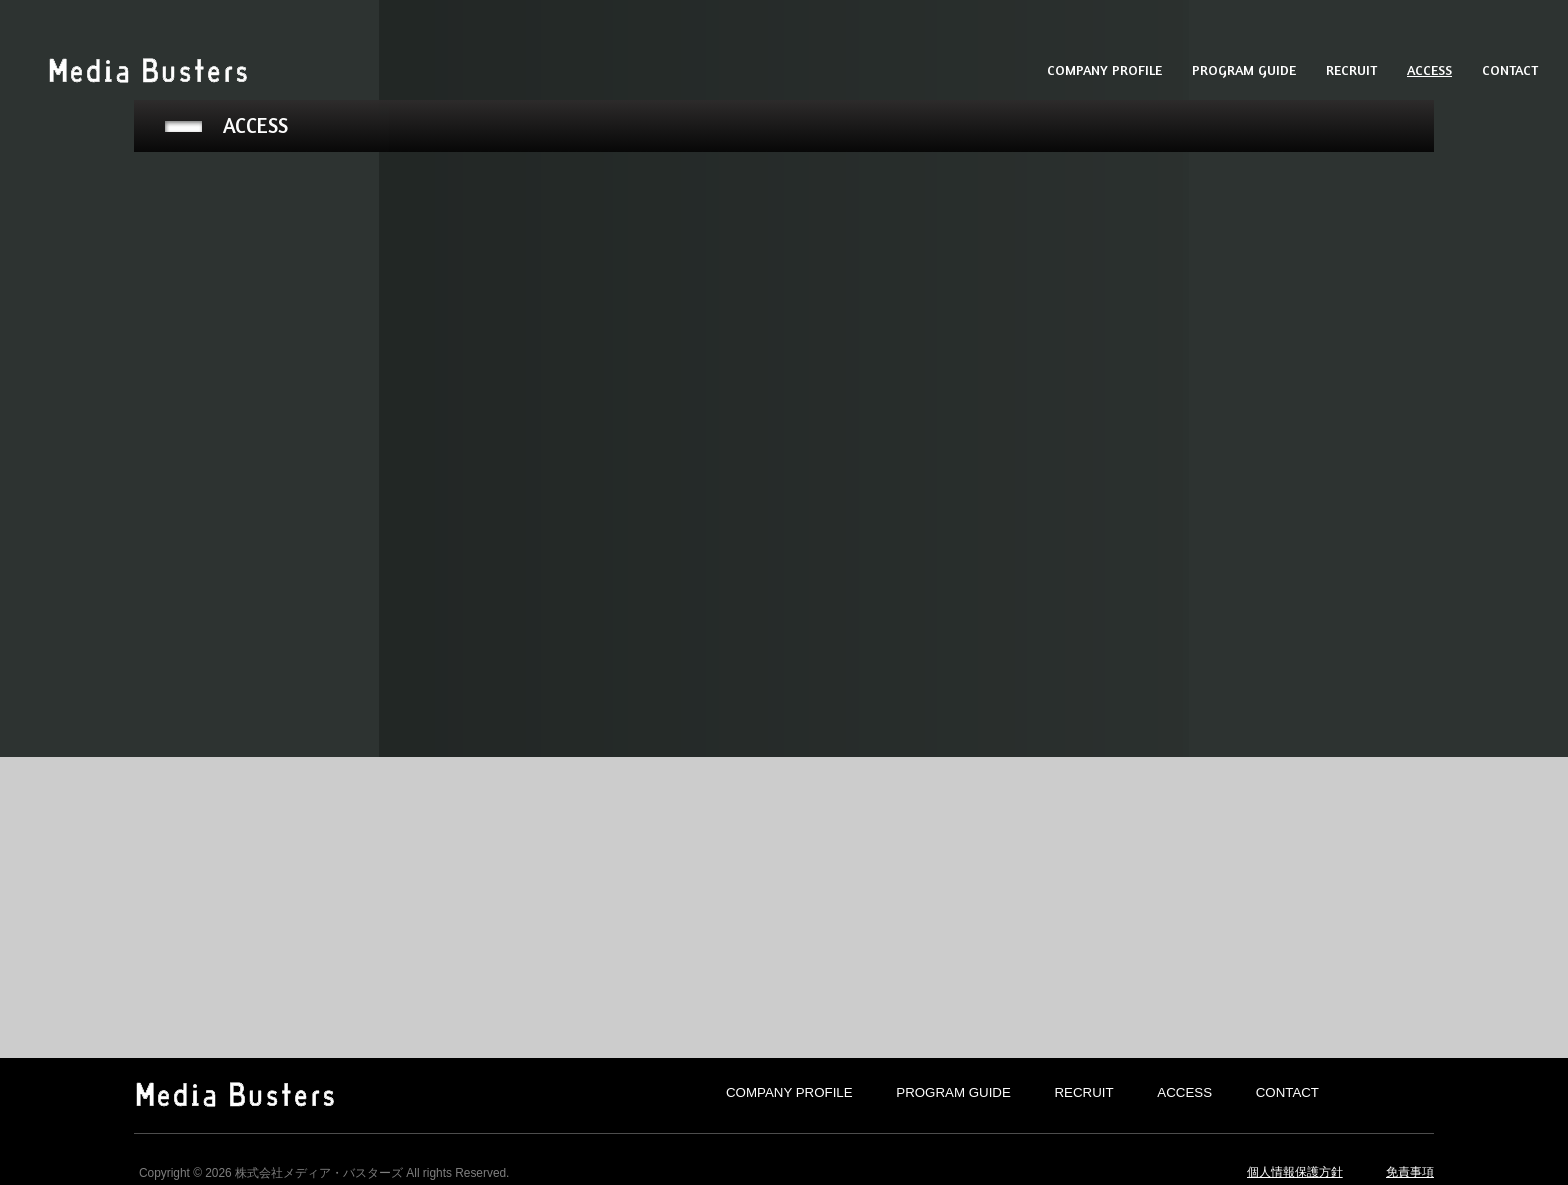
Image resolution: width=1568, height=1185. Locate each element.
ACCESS (1184, 1092)
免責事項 (1410, 1172)
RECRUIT (1084, 1092)
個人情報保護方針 (1295, 1172)
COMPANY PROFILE (789, 1092)
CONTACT (1287, 1092)
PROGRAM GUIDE (953, 1092)
